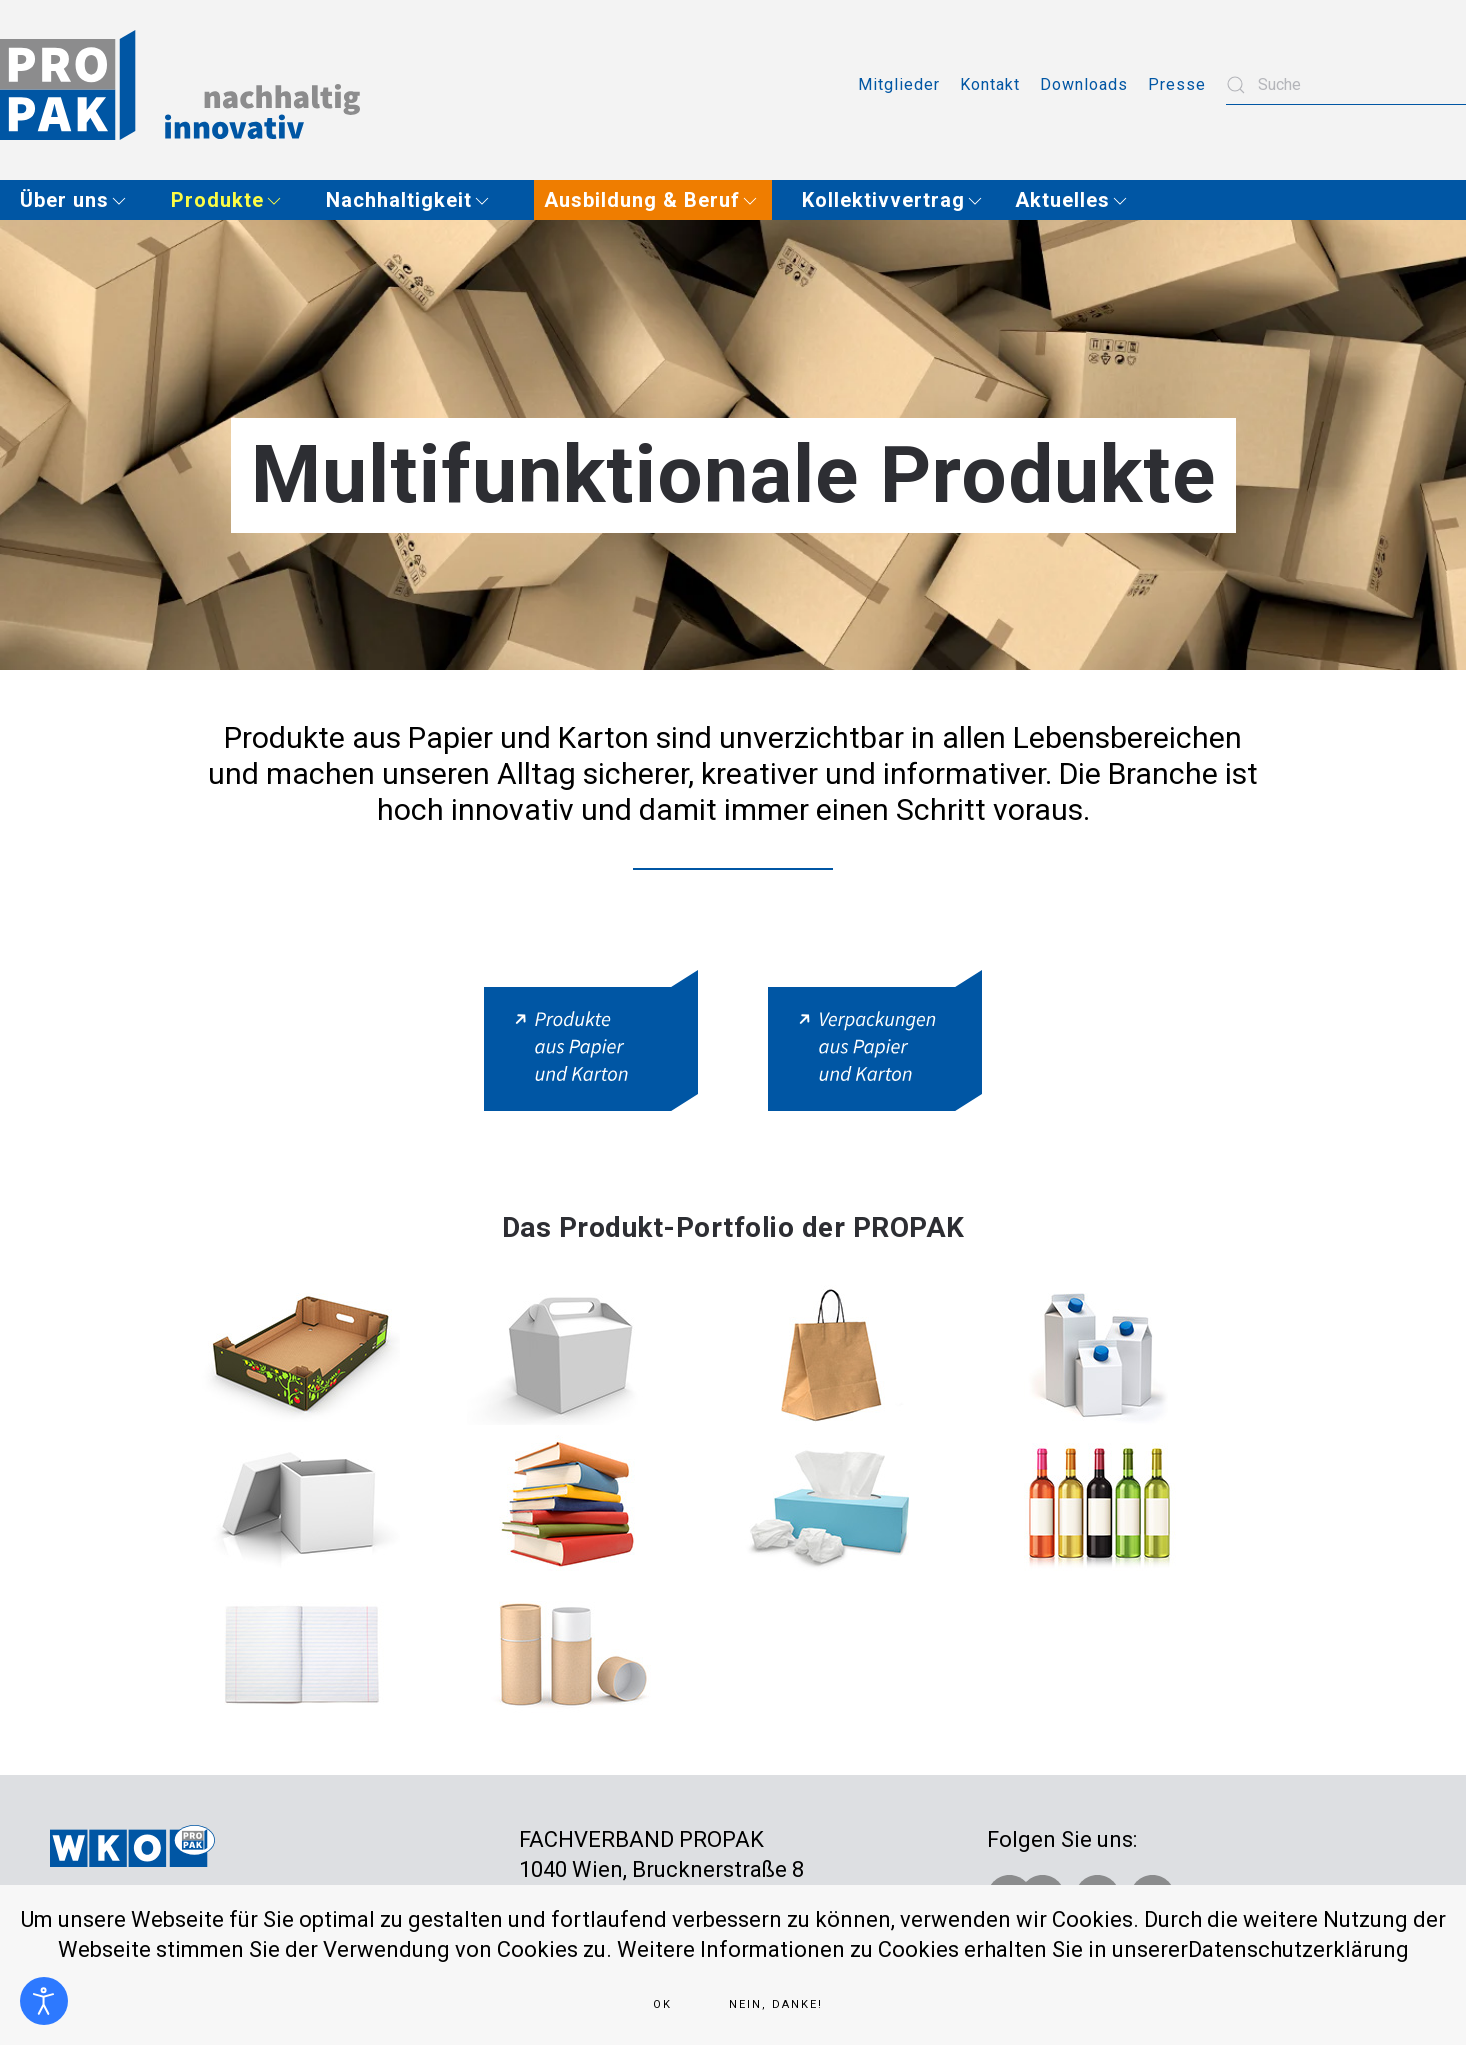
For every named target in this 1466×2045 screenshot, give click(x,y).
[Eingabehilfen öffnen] (44, 2001)
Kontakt (990, 84)
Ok (662, 2004)
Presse (1177, 84)
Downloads (1084, 84)
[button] (80, 200)
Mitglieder (899, 84)
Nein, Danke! (776, 2004)
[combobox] (1346, 85)
